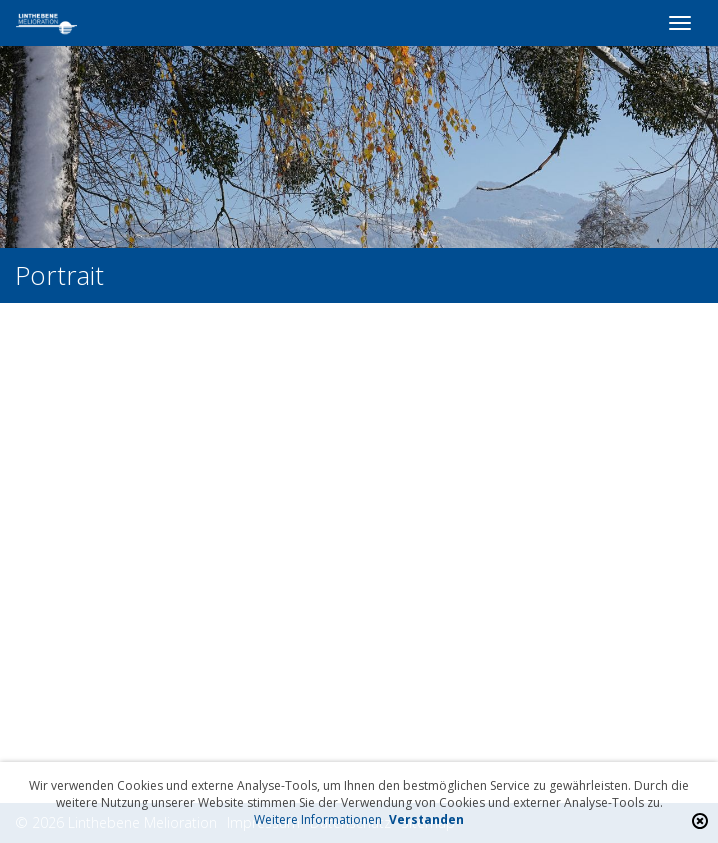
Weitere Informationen (318, 819)
